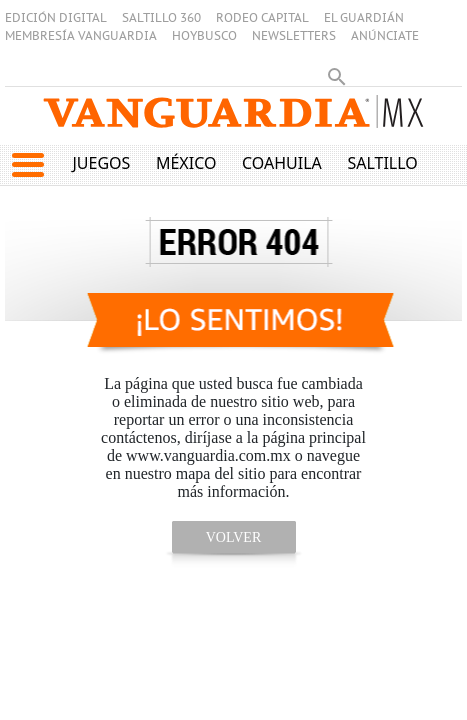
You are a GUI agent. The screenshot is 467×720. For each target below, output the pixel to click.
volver (234, 537)
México (186, 163)
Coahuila (282, 163)
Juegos (101, 163)
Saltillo (382, 163)
